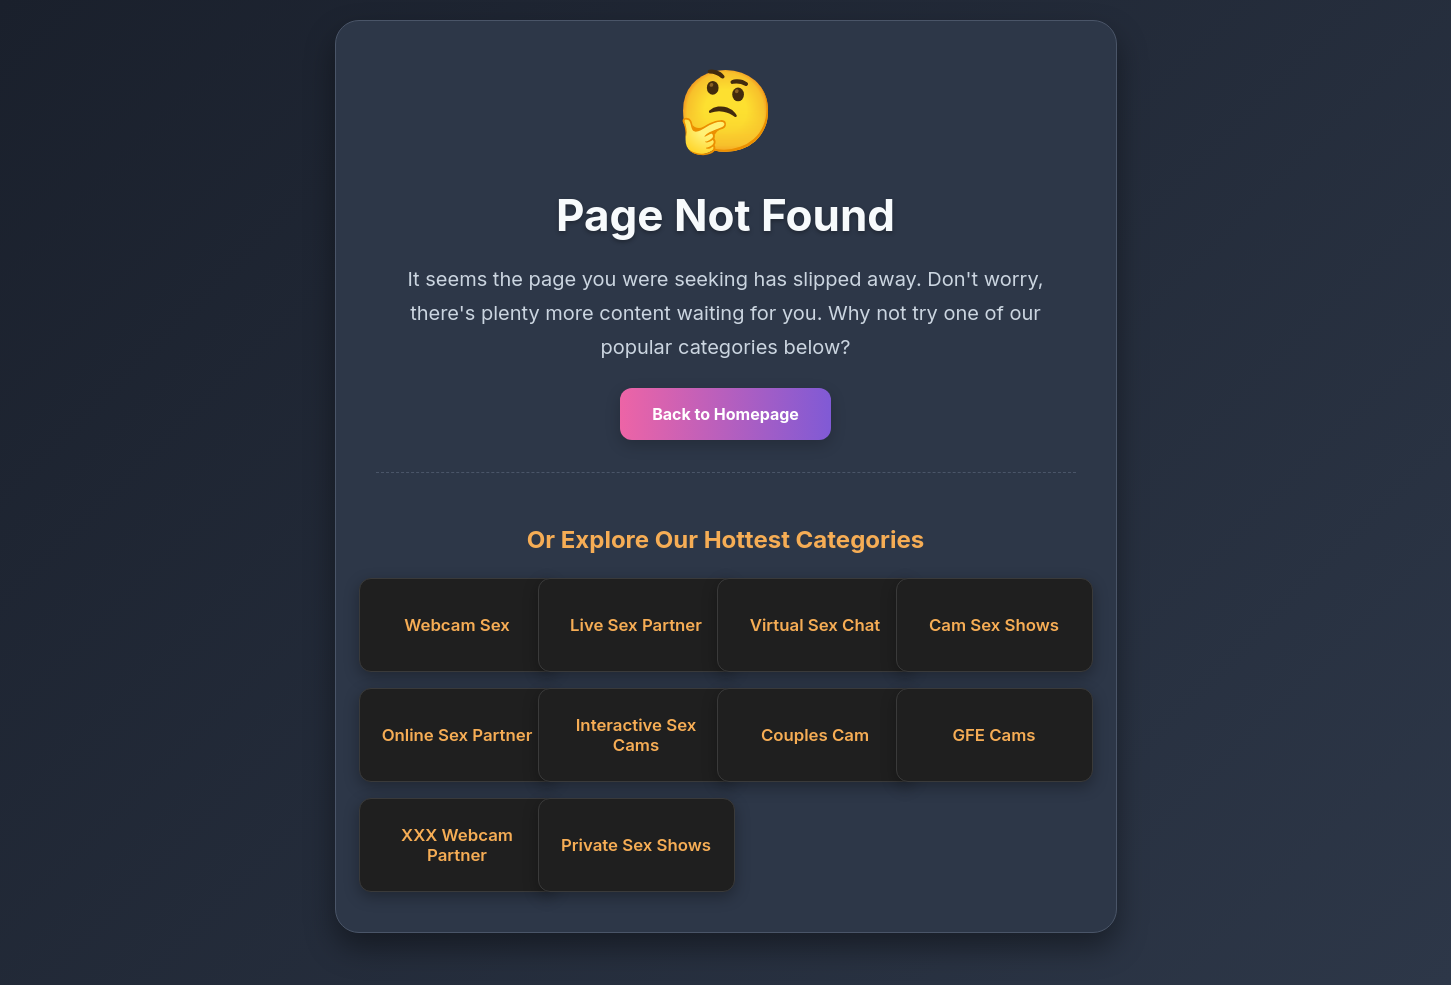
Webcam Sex (457, 625)
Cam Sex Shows (994, 625)
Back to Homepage (725, 414)
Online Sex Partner (457, 735)
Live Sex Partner (636, 625)
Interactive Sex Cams (636, 735)
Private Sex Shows (636, 845)
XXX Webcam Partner (457, 845)
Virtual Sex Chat (815, 625)
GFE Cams (993, 735)
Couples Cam (815, 735)
